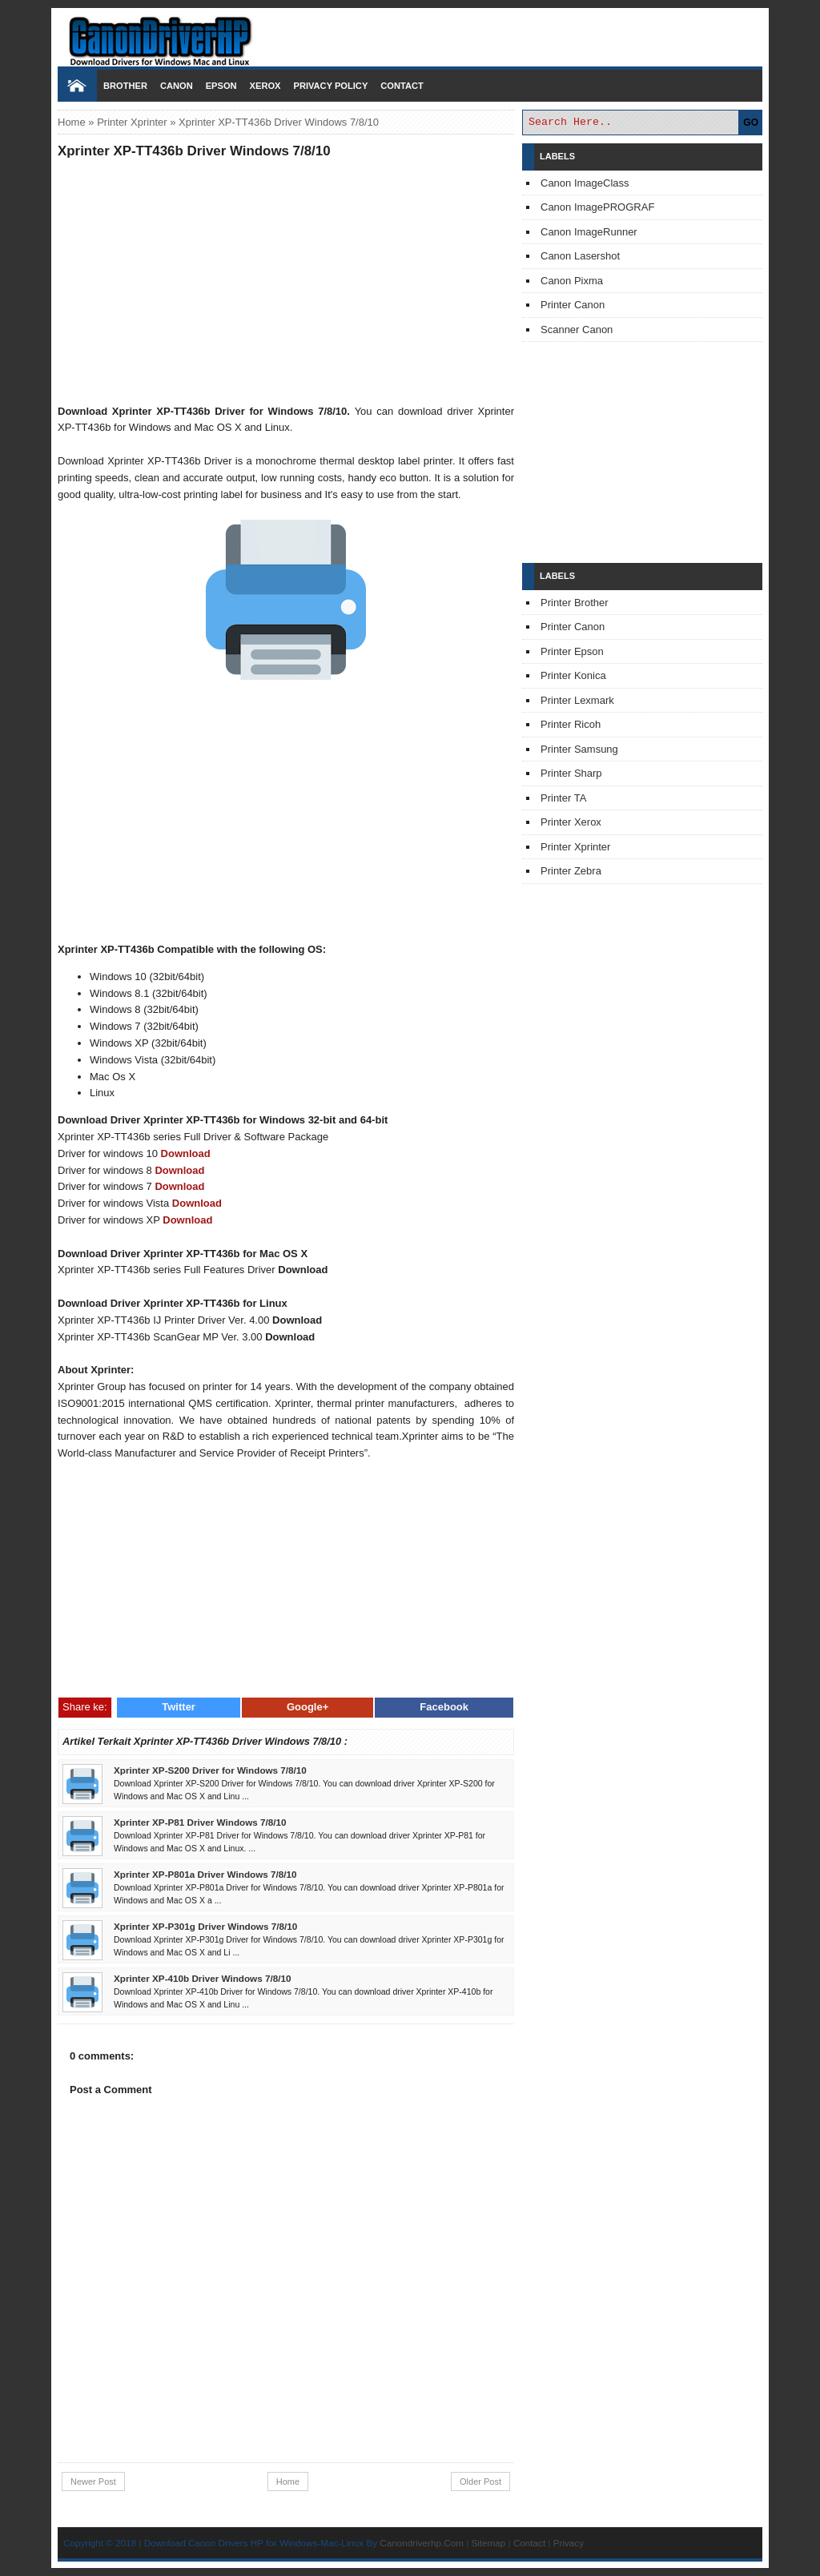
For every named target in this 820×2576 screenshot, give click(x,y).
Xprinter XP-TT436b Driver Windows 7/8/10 (194, 151)
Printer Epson (572, 651)
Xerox (265, 85)
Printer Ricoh (571, 724)
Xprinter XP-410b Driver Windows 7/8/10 (202, 1978)
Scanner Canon (577, 330)
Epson (221, 85)
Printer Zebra (571, 871)
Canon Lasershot (580, 256)
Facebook (444, 1707)
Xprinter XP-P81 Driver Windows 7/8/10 (200, 1822)
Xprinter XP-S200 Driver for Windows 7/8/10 (210, 1770)
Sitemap (488, 2543)
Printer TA (563, 798)
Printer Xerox (571, 822)
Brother (125, 85)
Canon (176, 85)
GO (750, 122)
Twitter (178, 1707)
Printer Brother (575, 603)
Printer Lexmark (577, 700)
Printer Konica (573, 675)
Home (72, 122)
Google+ (307, 1707)
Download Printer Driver (410, 34)
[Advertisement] (286, 281)
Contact (401, 85)
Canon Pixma (572, 281)
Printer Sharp (571, 773)
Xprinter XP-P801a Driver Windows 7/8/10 (205, 1874)
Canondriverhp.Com (422, 2543)
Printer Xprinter (132, 122)
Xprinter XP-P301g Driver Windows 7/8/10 (205, 1926)
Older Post (480, 2481)
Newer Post (93, 2481)
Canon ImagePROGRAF (597, 207)
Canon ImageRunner (589, 232)
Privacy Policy (330, 85)
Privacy (568, 2543)
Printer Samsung (579, 749)
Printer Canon (573, 305)
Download (186, 1153)
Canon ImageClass (585, 183)
